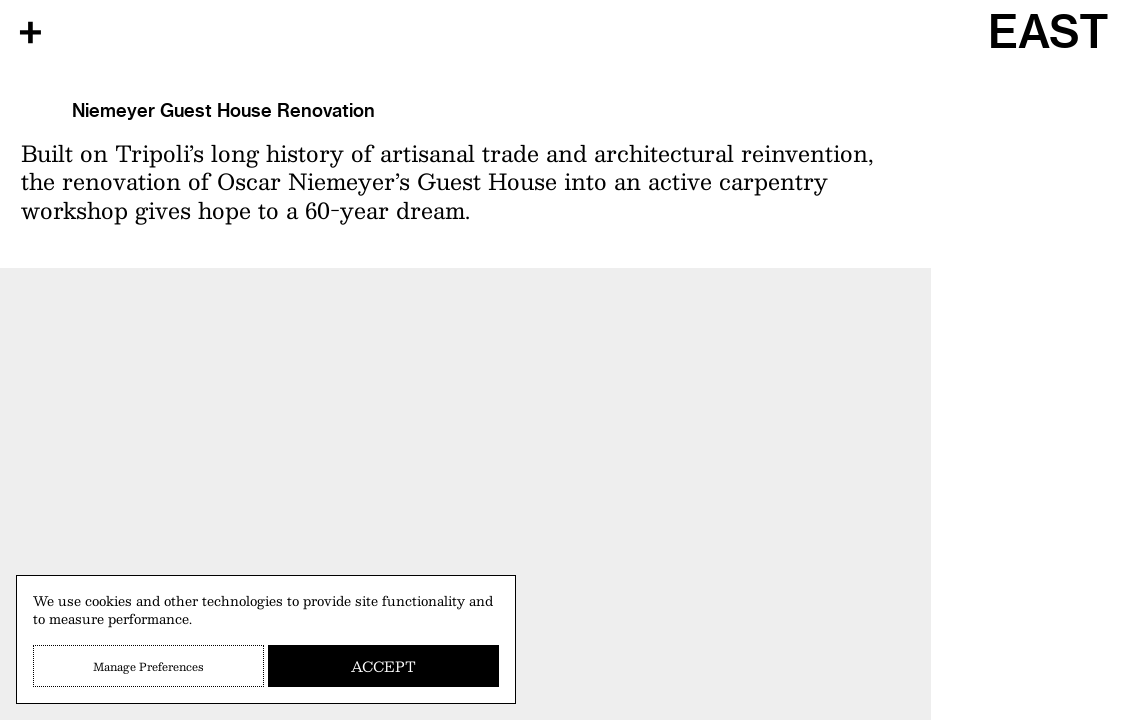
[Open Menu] (30, 32)
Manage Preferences (148, 666)
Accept (383, 666)
